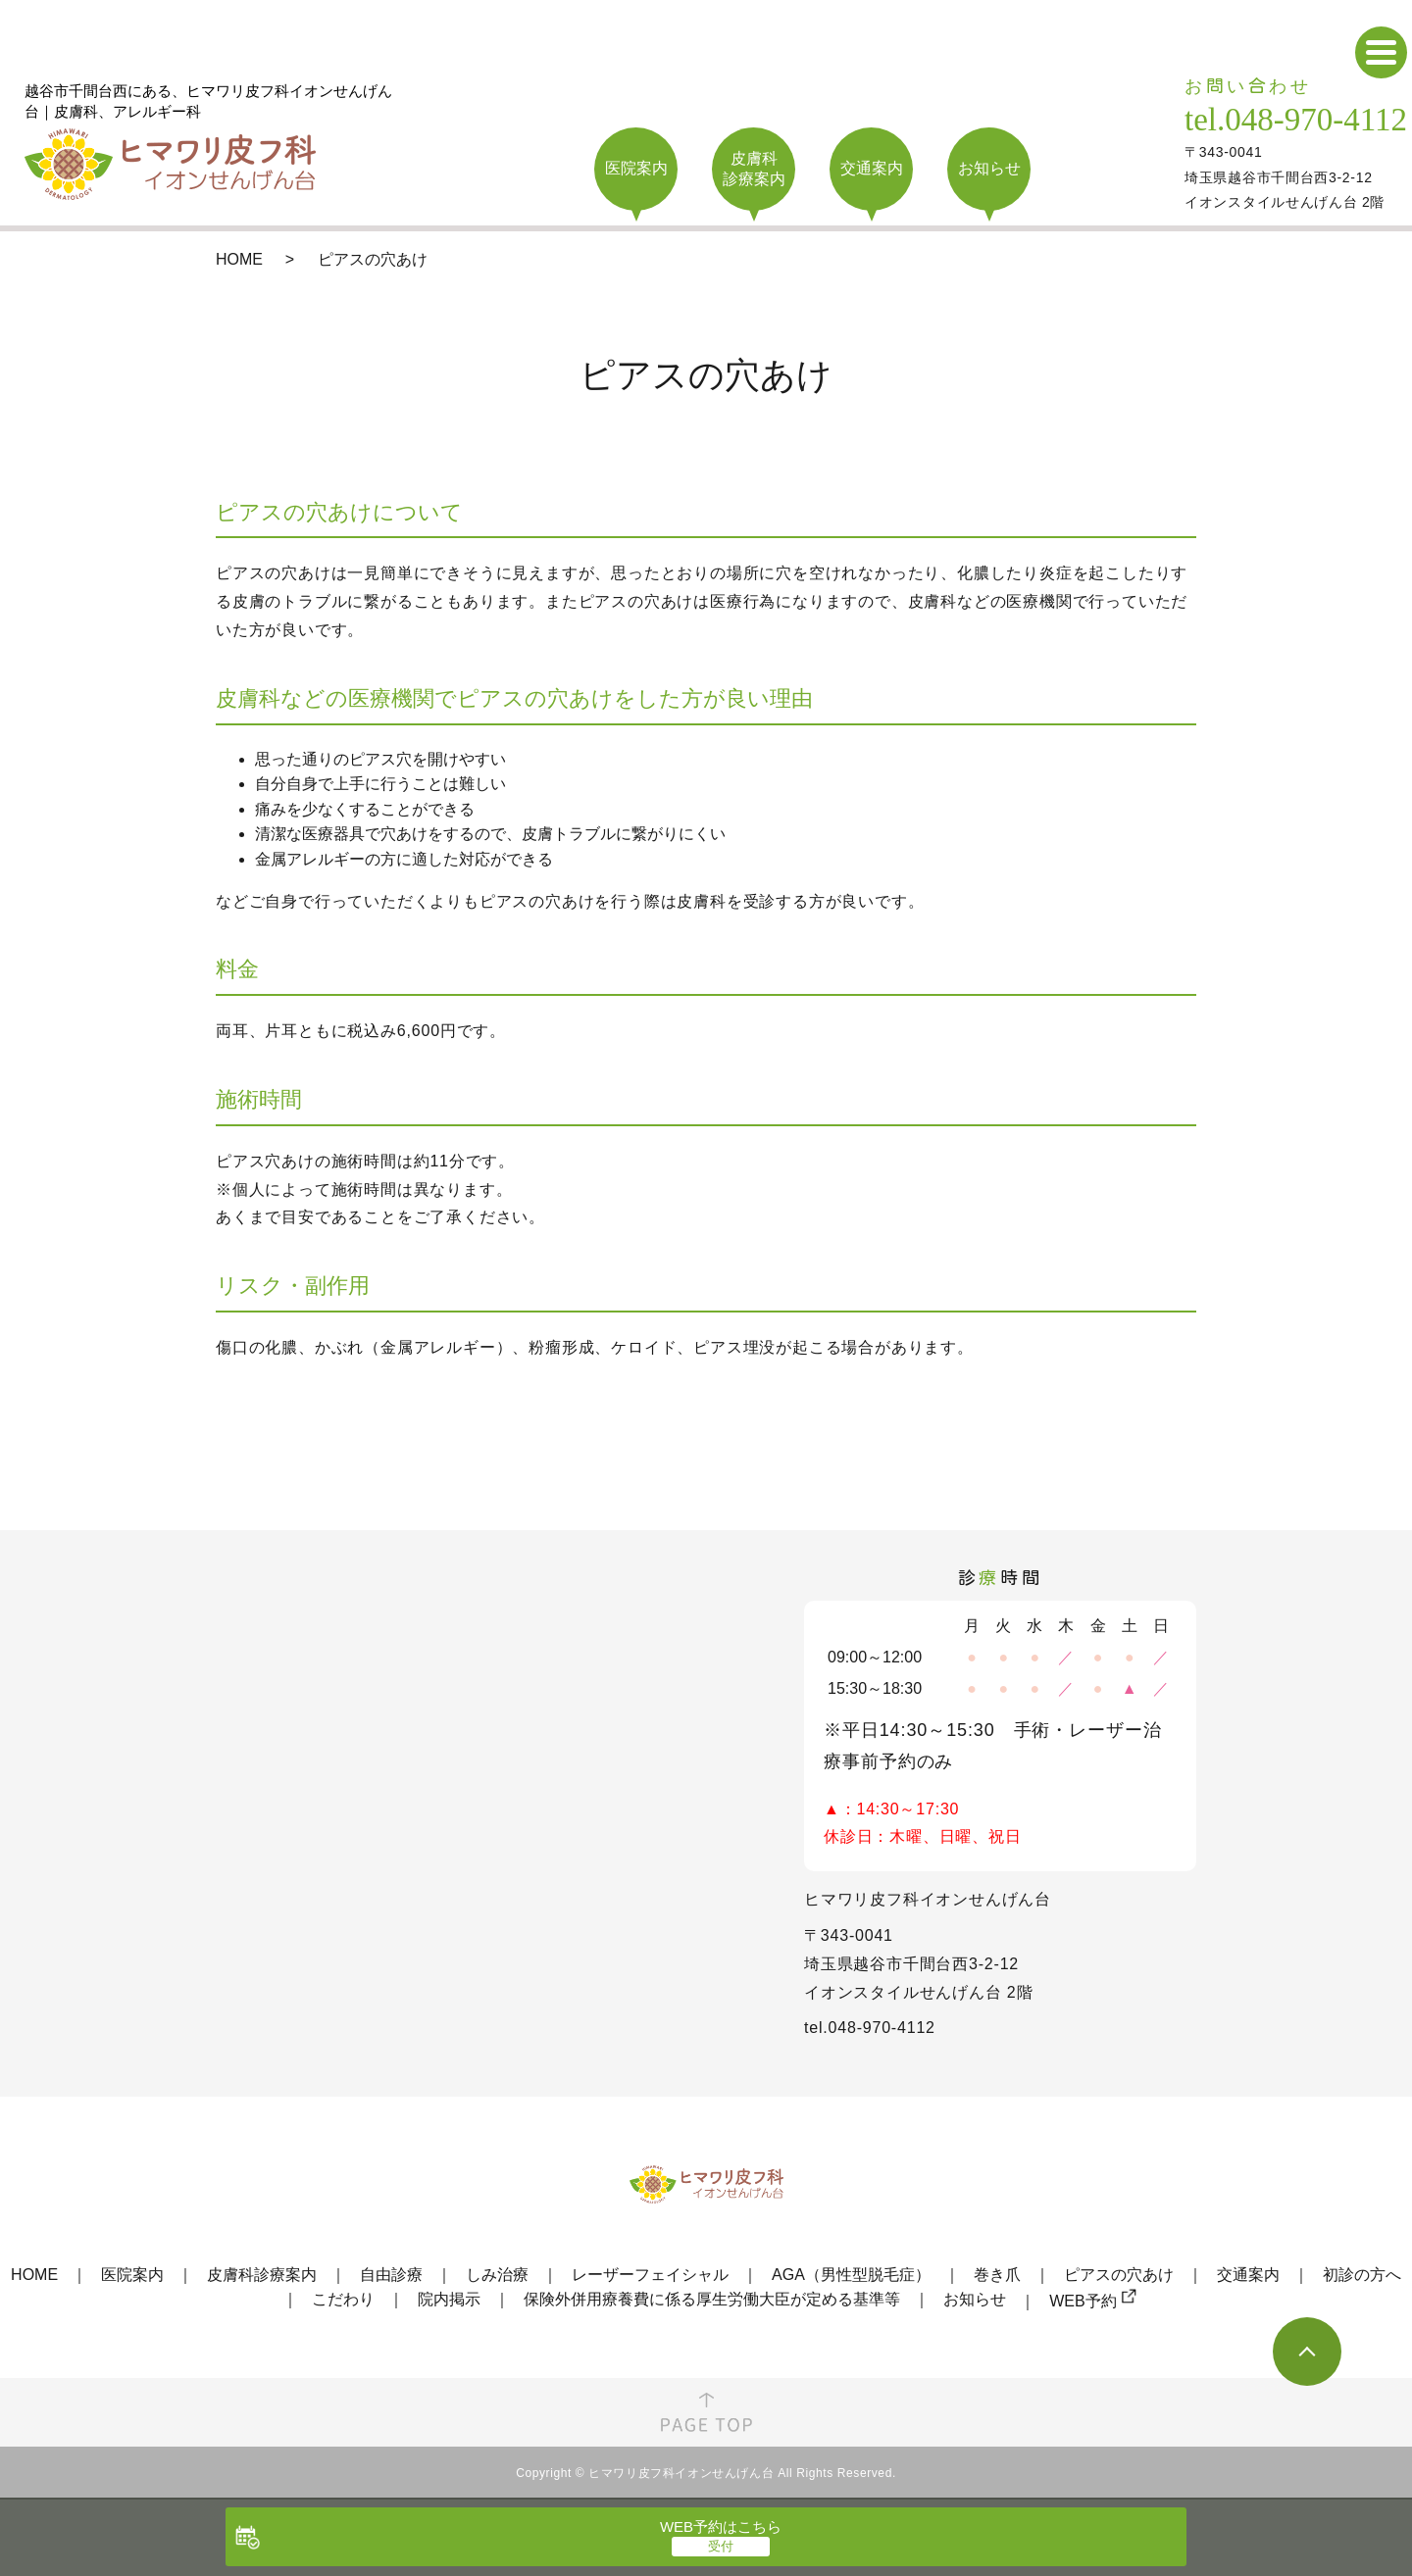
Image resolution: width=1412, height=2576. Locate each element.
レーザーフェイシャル (650, 2274)
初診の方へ (1362, 2274)
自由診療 (391, 2274)
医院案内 (132, 2274)
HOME (239, 259)
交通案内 (1248, 2274)
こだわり (343, 2299)
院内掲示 (449, 2299)
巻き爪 (997, 2274)
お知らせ (974, 2299)
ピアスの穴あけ (1119, 2274)
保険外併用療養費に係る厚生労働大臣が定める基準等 (712, 2299)
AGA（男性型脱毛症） (851, 2274)
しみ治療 (497, 2274)
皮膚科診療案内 (262, 2274)
